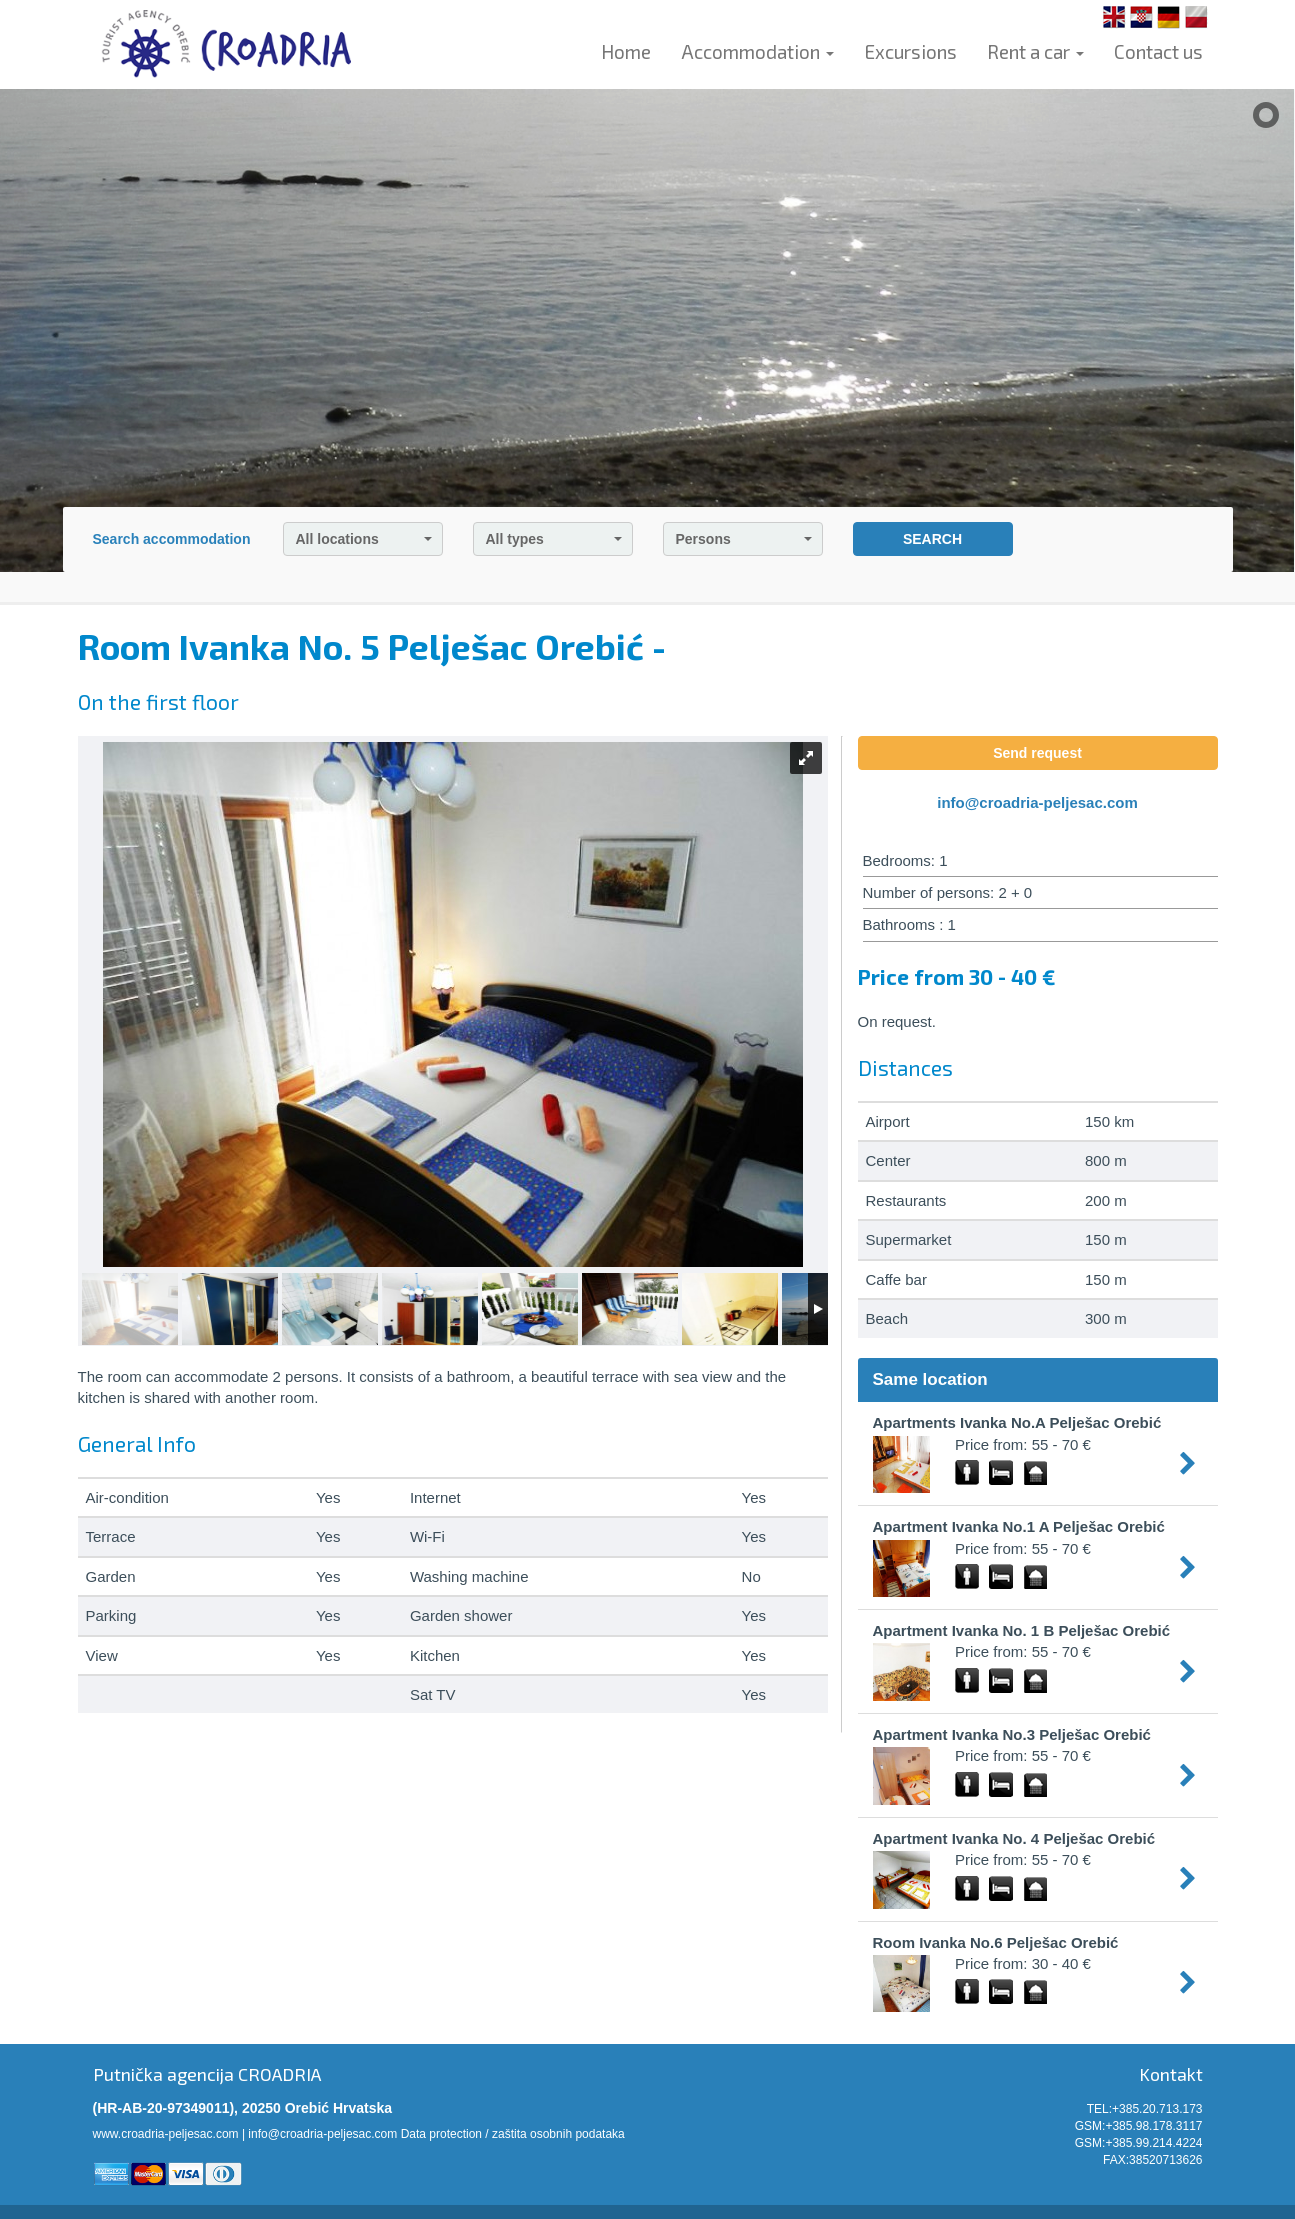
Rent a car (1035, 51)
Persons (744, 539)
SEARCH (932, 539)
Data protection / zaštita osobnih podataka (513, 2134)
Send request (1037, 753)
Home (626, 51)
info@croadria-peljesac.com (1037, 802)
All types (554, 539)
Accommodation (757, 51)
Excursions (910, 51)
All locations (364, 539)
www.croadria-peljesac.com (166, 2134)
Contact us (1158, 51)
